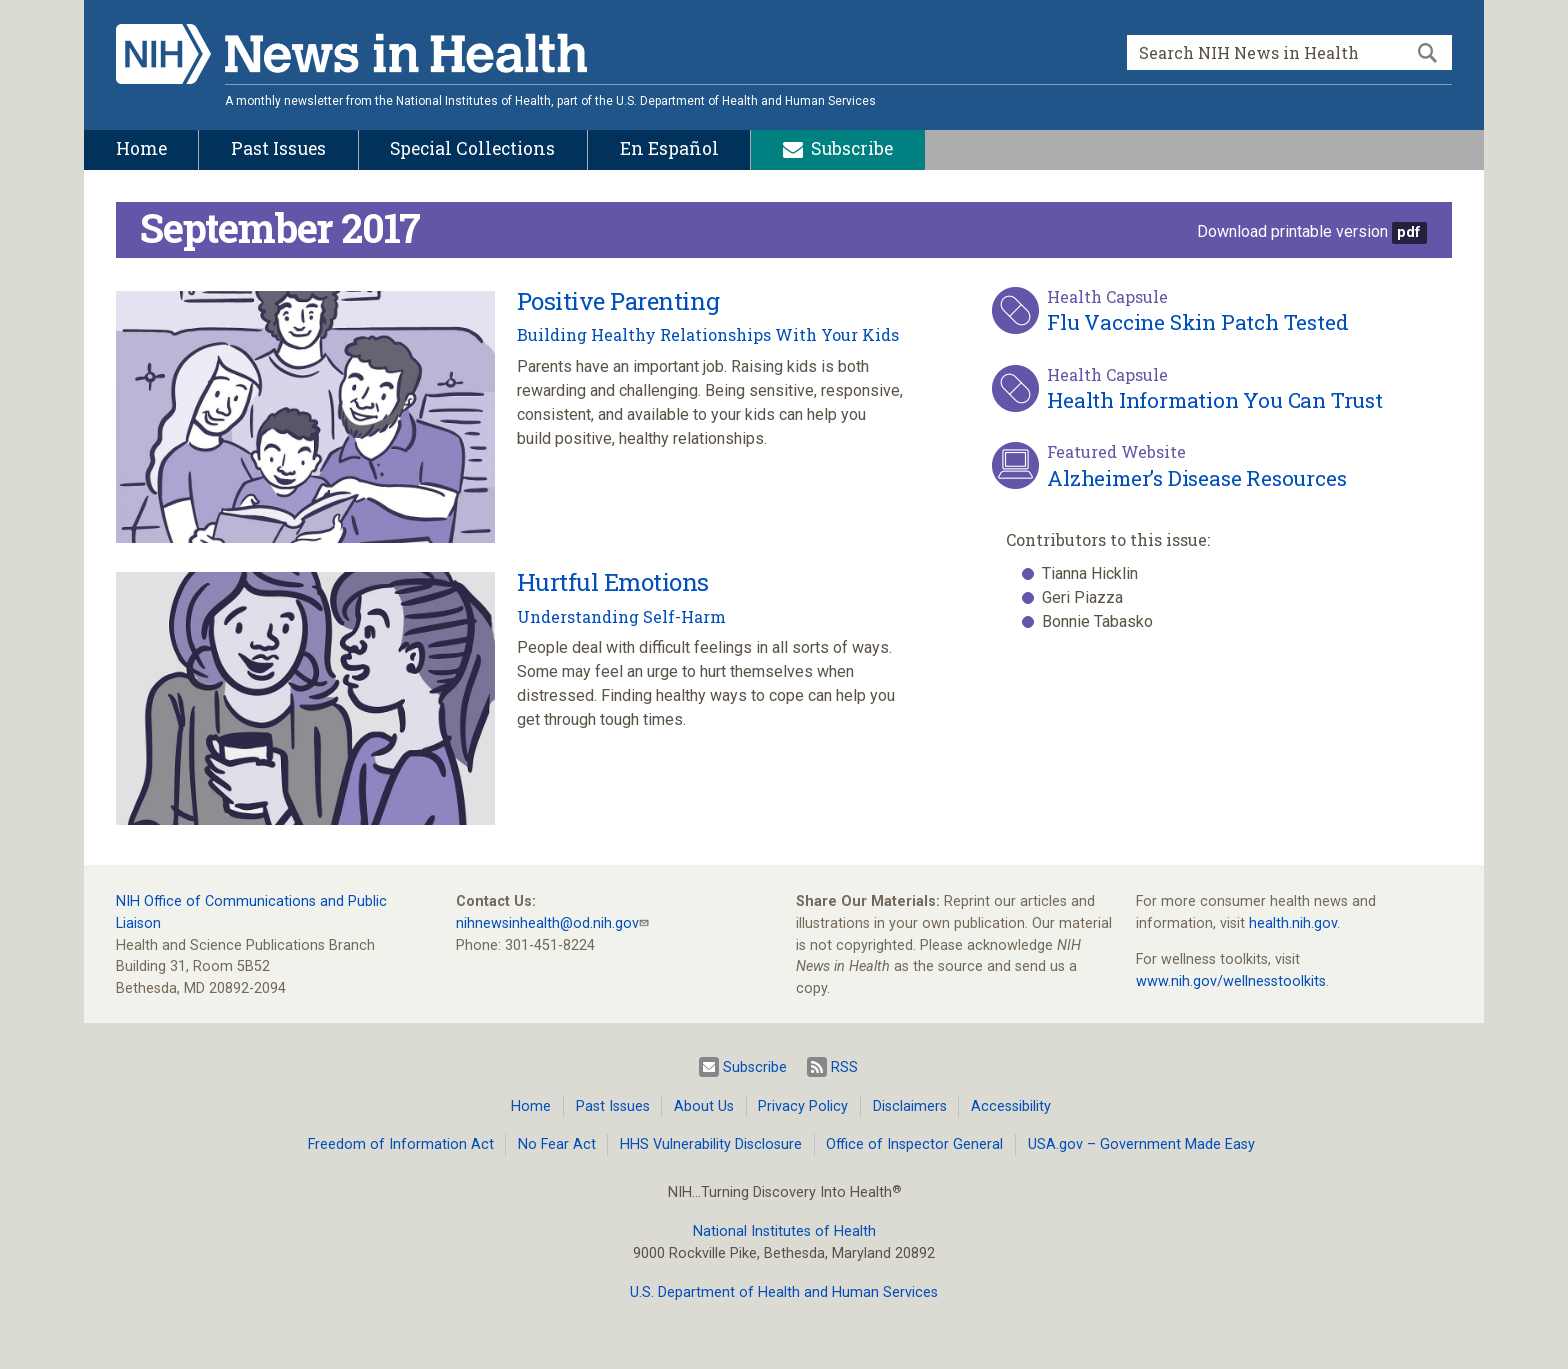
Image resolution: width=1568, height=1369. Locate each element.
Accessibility (1011, 1106)
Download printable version (1292, 231)
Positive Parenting (618, 301)
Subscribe (743, 1067)
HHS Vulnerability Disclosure (711, 1144)
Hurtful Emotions (613, 582)
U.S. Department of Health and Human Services (784, 1292)
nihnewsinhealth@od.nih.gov (547, 923)
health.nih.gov (1293, 923)
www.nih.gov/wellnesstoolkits (1231, 981)
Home (531, 1106)
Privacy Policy (803, 1106)
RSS (832, 1067)
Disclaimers (910, 1106)
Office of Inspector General (914, 1144)
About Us (704, 1106)
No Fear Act (557, 1144)
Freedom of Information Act (401, 1144)
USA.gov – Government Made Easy (1141, 1144)
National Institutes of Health (784, 1231)
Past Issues (613, 1106)
